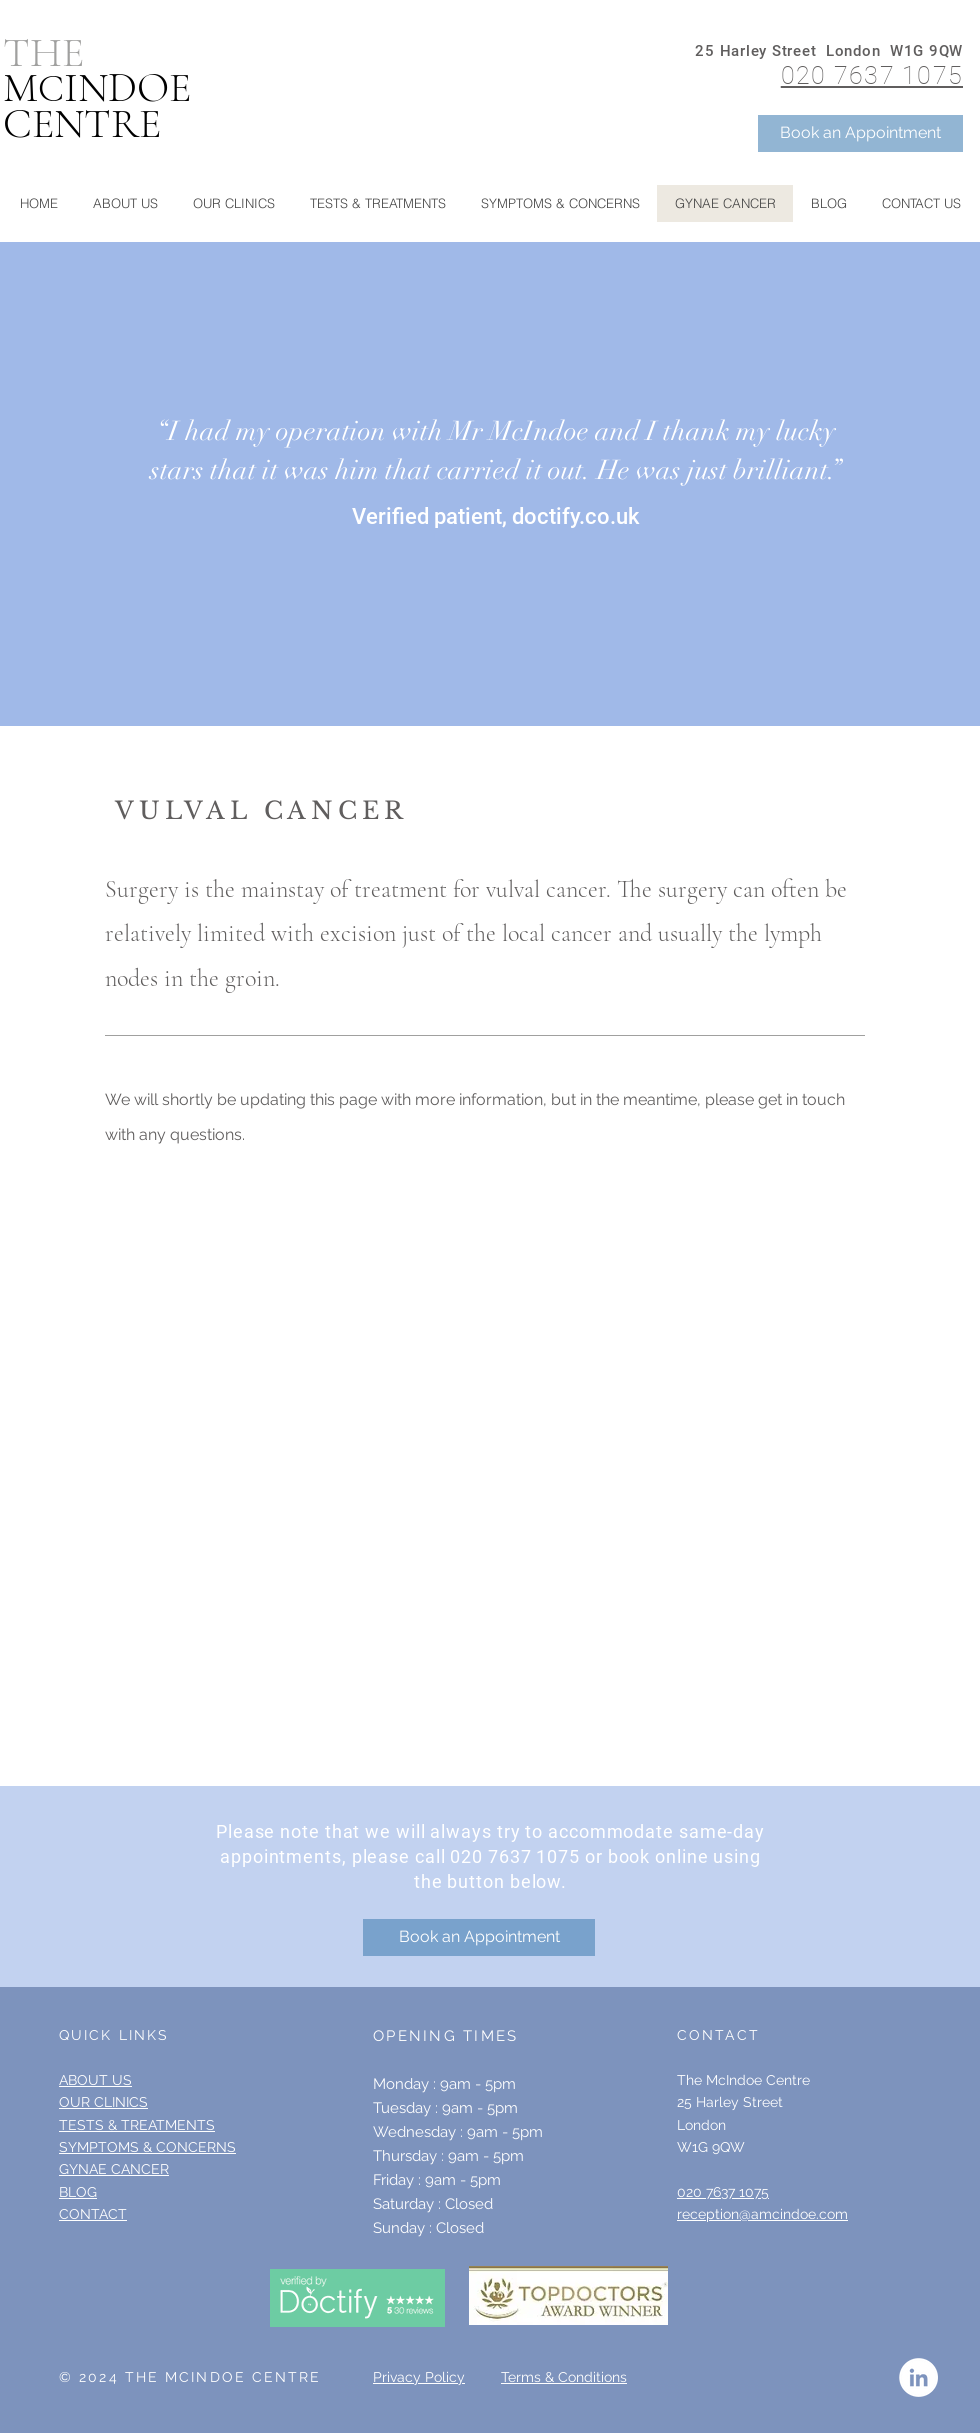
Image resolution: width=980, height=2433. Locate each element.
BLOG (78, 2192)
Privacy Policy (419, 2377)
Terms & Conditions (564, 2377)
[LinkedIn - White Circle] (918, 2377)
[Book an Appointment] (860, 133)
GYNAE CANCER (114, 2169)
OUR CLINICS (103, 2102)
